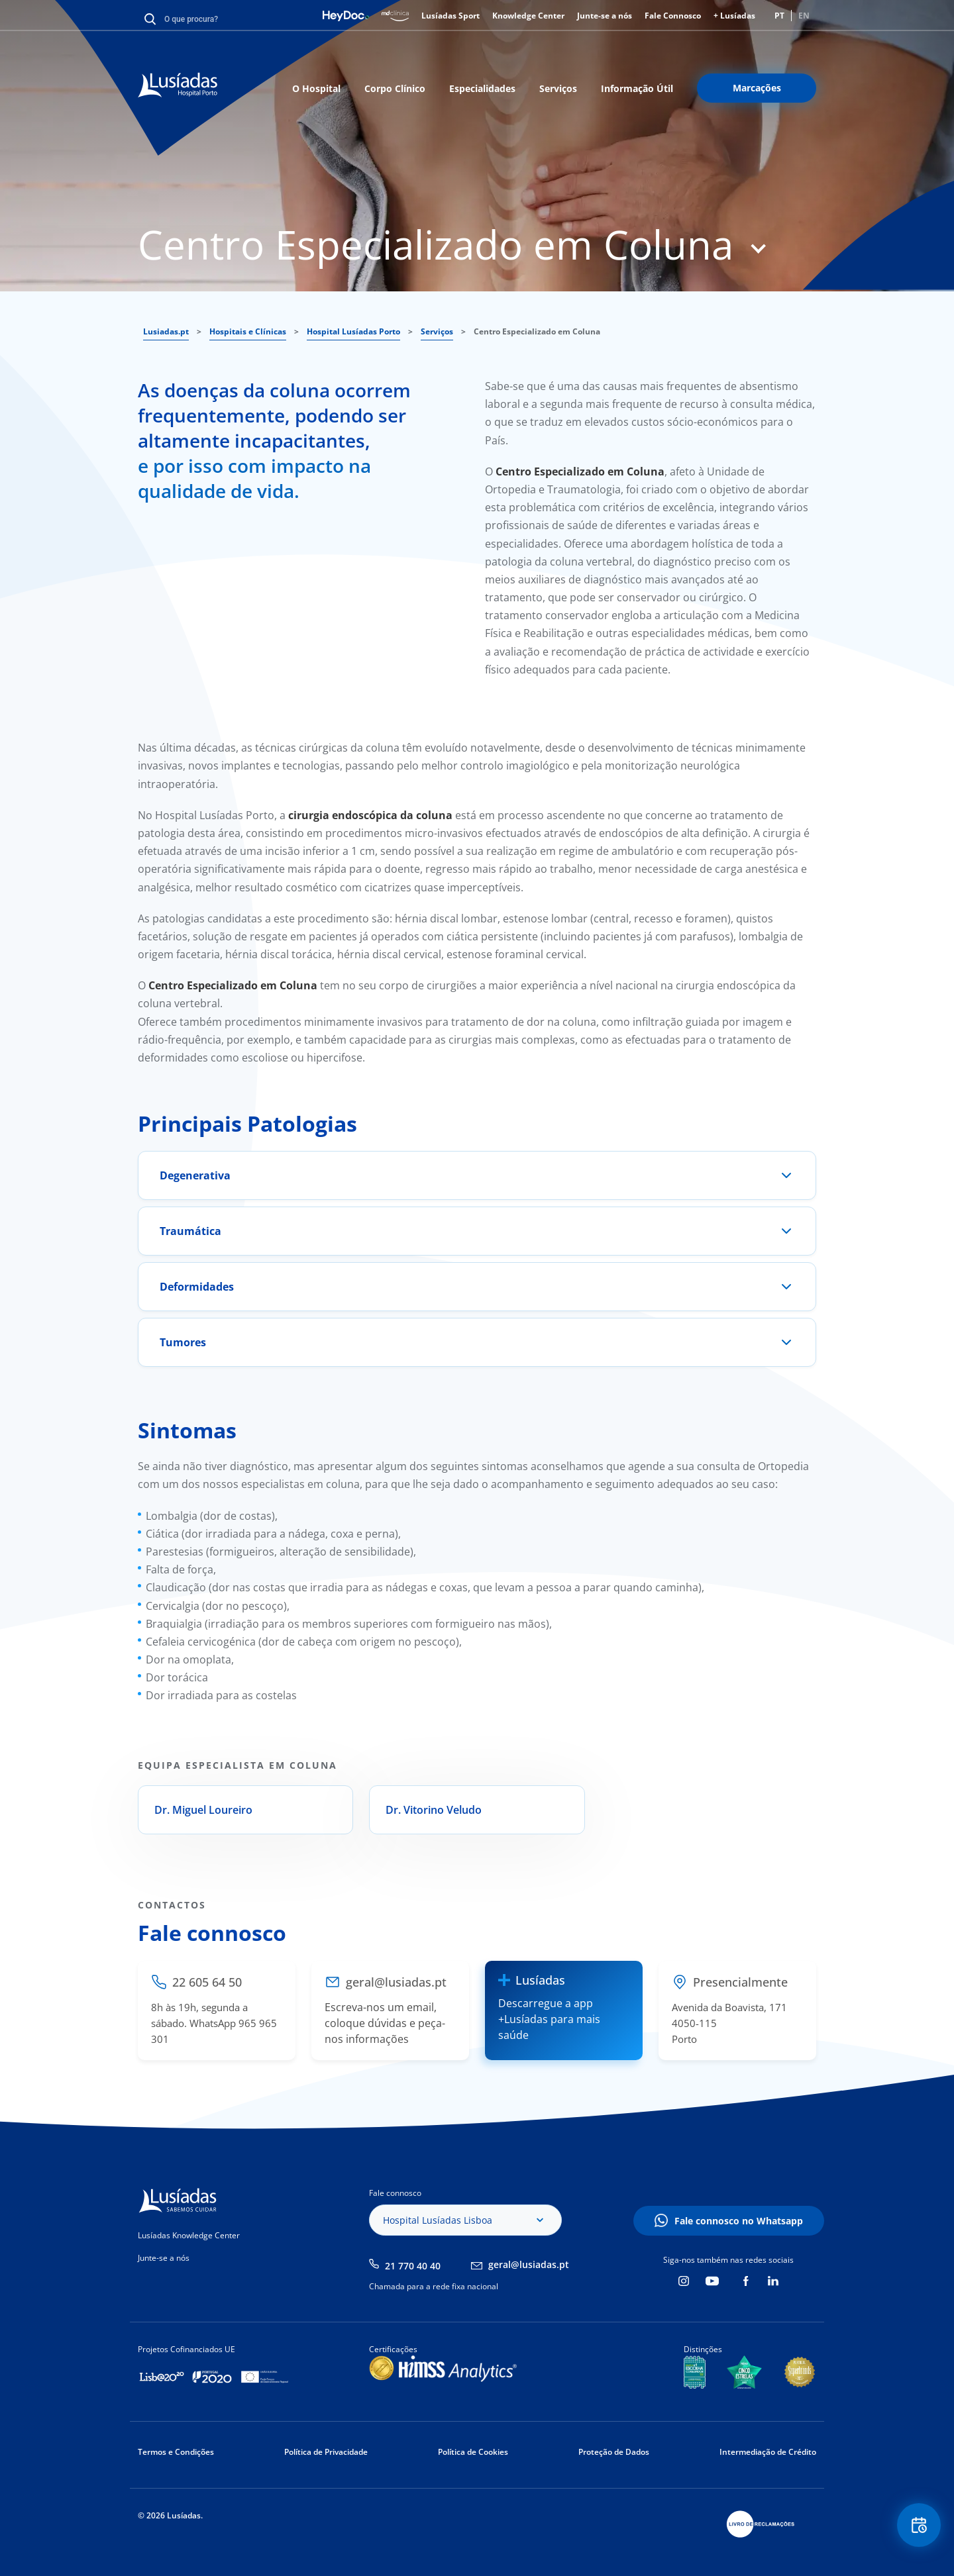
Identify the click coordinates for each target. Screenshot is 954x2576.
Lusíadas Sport (450, 15)
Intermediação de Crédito (767, 2451)
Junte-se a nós (604, 15)
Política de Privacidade (326, 2451)
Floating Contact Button (917, 2527)
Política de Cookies (473, 2451)
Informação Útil (637, 88)
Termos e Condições (176, 2451)
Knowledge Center (528, 15)
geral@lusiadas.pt (528, 2264)
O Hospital (316, 88)
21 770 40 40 (413, 2265)
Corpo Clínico (394, 88)
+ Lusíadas (734, 15)
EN (804, 15)
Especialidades (482, 88)
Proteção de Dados (613, 2451)
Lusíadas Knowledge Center (189, 2235)
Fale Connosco (673, 15)
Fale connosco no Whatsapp (738, 2220)
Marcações (757, 87)
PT (779, 15)
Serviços (558, 88)
